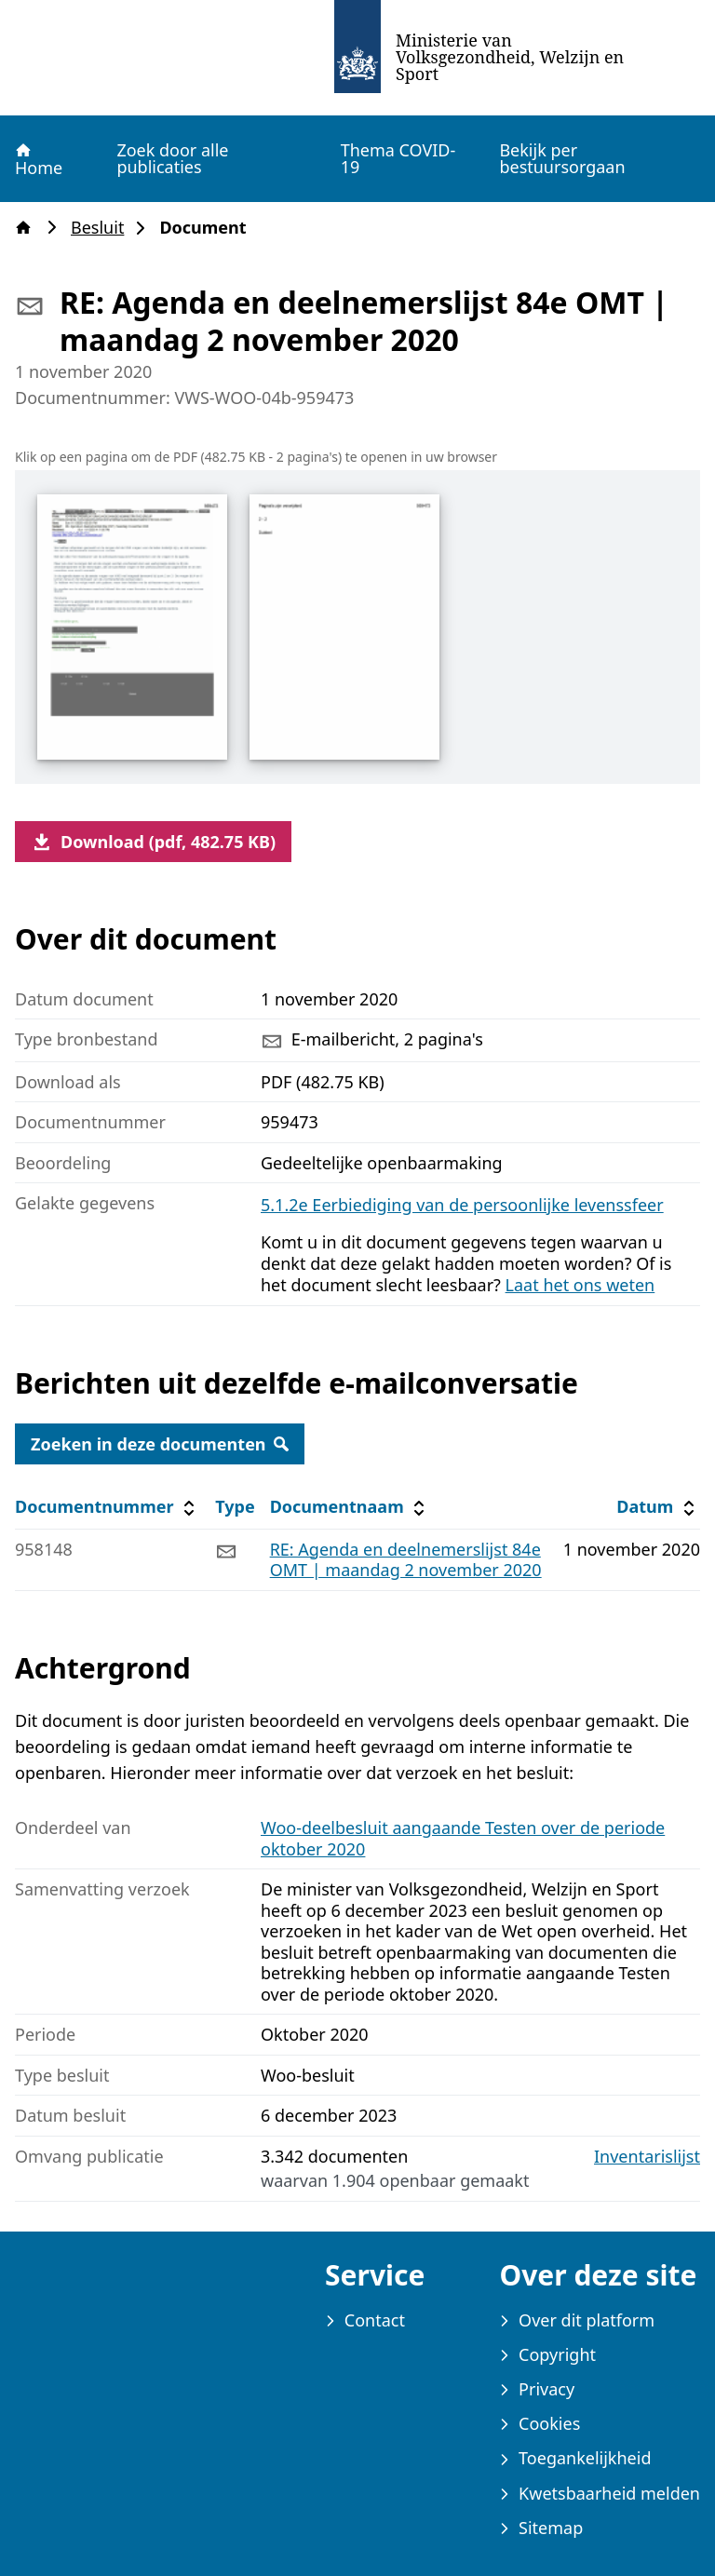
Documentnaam (350, 1506)
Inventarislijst (647, 2156)
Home (37, 159)
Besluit (103, 227)
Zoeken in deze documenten (160, 1444)
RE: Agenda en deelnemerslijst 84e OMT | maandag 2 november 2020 (406, 1560)
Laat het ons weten (580, 1285)
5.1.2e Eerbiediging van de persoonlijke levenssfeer (462, 1205)
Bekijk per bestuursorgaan (562, 158)
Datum (657, 1506)
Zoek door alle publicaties (172, 158)
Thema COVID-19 (398, 158)
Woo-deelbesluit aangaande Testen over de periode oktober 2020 (463, 1838)
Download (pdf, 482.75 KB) (153, 841)
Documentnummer (107, 1506)
